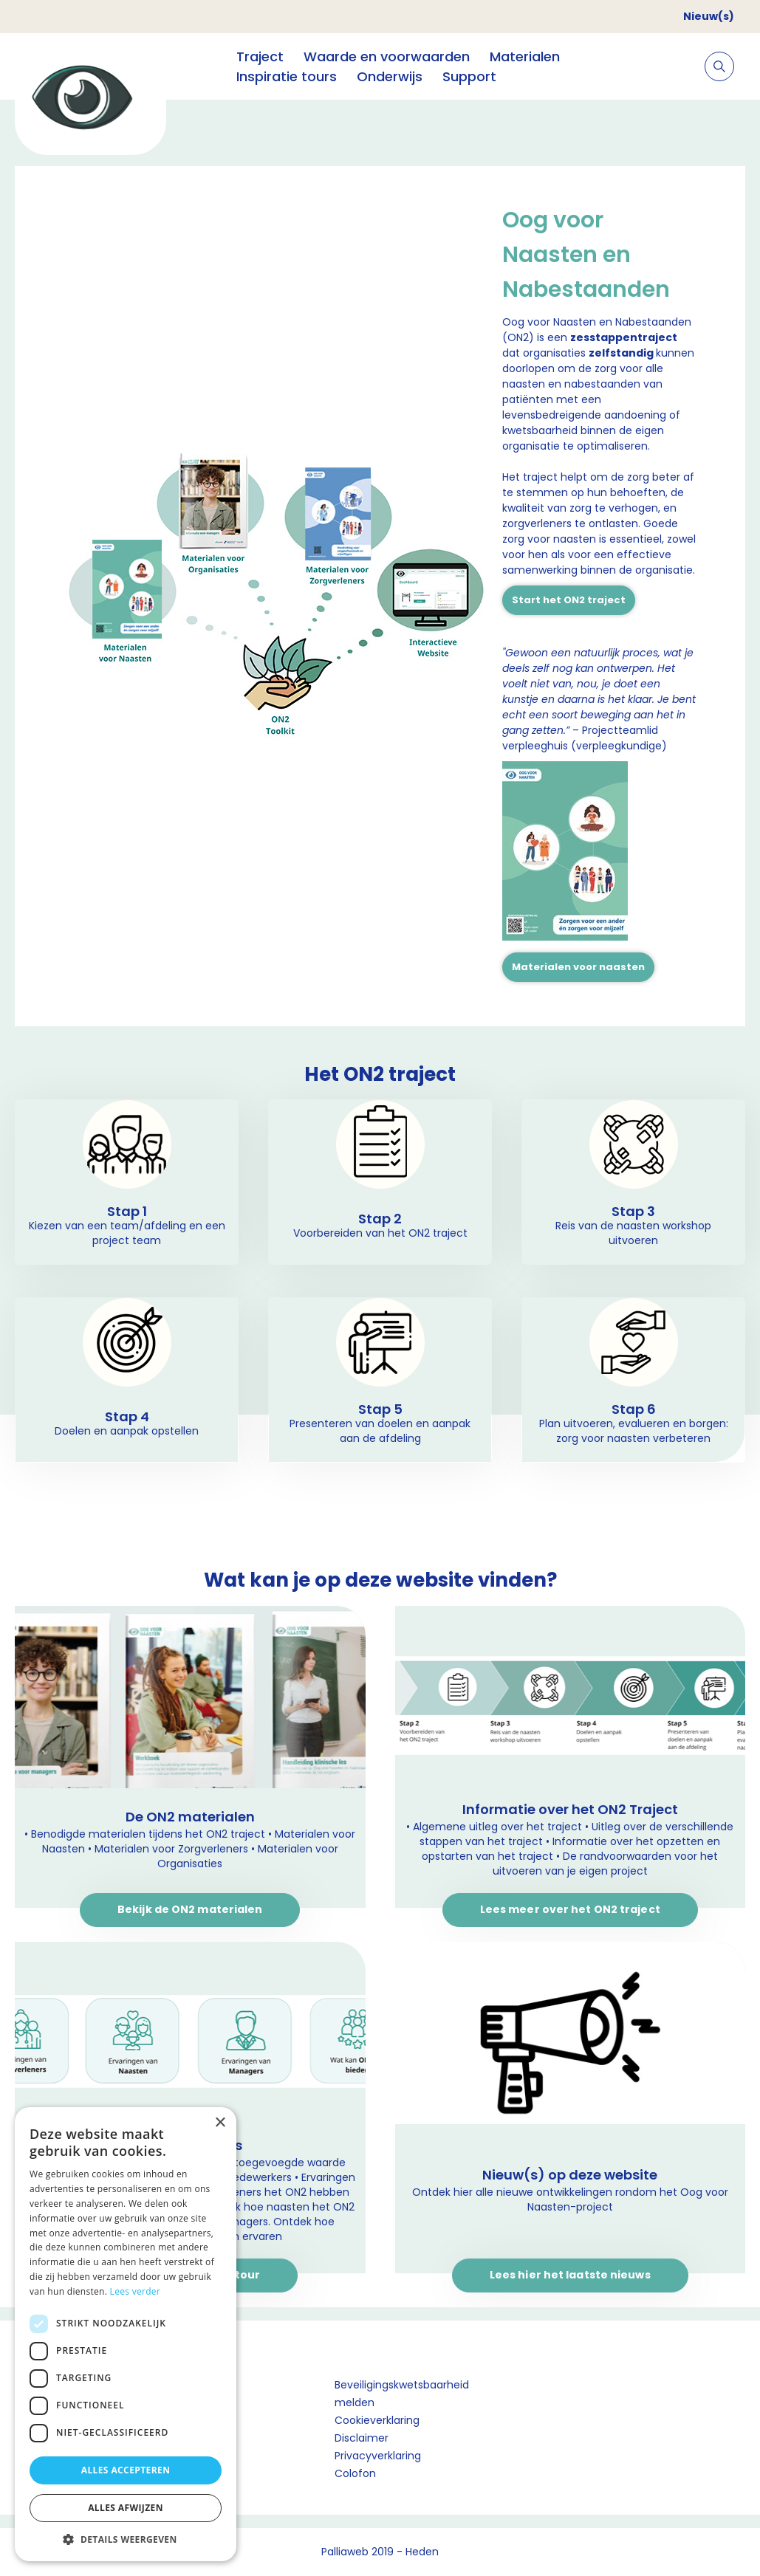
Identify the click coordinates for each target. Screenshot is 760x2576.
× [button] (219, 2123)
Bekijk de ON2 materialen (189, 1909)
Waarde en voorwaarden (387, 56)
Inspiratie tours (286, 76)
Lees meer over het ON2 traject (570, 1909)
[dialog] (125, 2334)
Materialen (525, 56)
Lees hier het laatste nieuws (570, 2274)
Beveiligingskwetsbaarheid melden (402, 2393)
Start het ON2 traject (569, 600)
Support (469, 76)
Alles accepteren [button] (126, 2470)
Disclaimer (361, 2438)
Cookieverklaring (377, 2420)
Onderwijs (389, 76)
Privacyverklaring (378, 2455)
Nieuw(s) (708, 16)
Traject (260, 56)
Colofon (355, 2473)
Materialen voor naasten (578, 967)
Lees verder (135, 2291)
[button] (126, 2539)
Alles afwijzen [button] (125, 2507)
